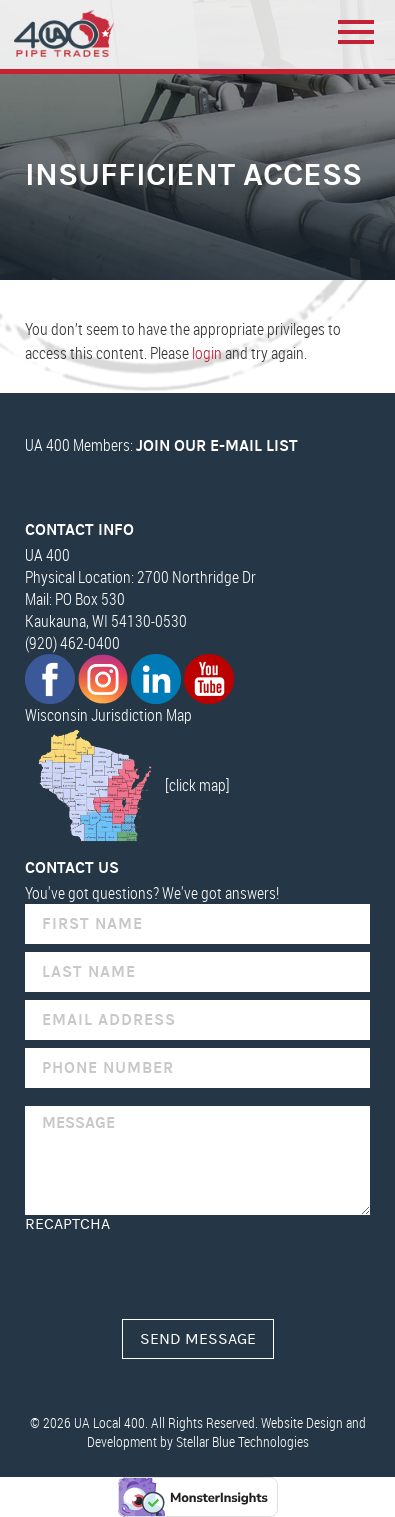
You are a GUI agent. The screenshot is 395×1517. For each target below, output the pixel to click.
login (207, 353)
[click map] (127, 785)
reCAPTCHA (67, 1224)
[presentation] (177, 1272)
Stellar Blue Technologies (242, 1441)
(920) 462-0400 (72, 643)
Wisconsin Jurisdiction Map (108, 715)
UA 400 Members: (161, 445)
